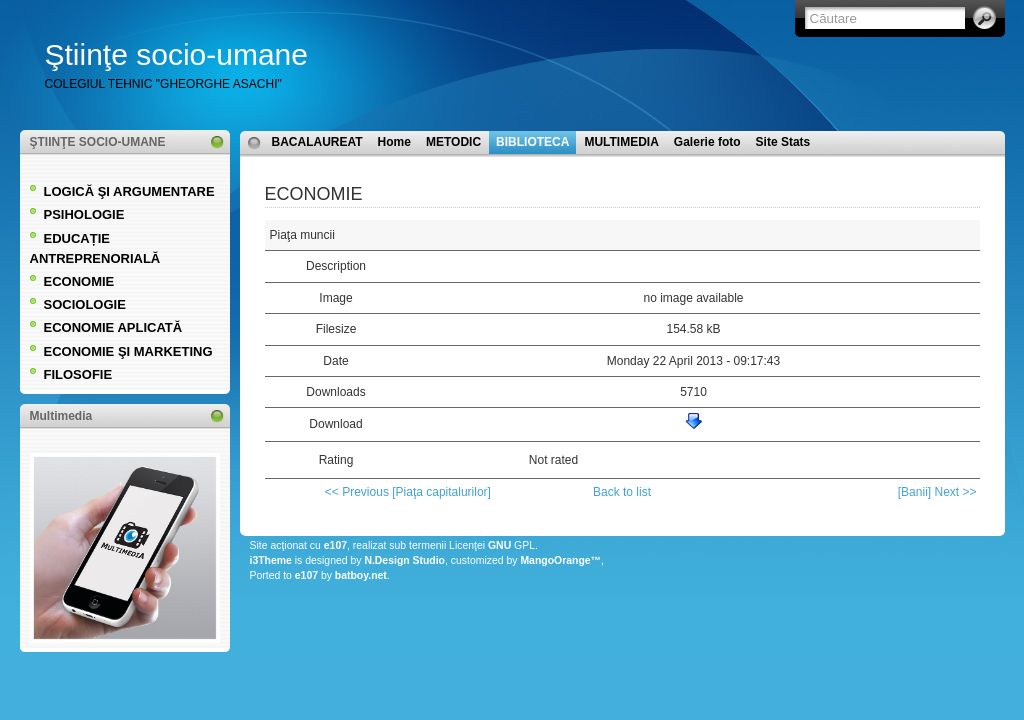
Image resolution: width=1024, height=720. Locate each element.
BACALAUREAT (317, 142)
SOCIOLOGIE (85, 304)
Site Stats (783, 142)
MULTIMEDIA (621, 142)
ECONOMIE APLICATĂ (113, 327)
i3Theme (271, 560)
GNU (499, 545)
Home (394, 142)
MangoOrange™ (560, 560)
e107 (335, 545)
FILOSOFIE (78, 374)
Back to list (622, 492)
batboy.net (361, 575)
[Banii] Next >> (937, 492)
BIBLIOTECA (532, 142)
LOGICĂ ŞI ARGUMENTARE (129, 191)
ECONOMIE (79, 281)
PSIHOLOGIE (84, 214)
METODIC (453, 142)
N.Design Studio (404, 560)
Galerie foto (707, 142)
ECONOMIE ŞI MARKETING (128, 351)
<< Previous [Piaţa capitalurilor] (408, 492)
